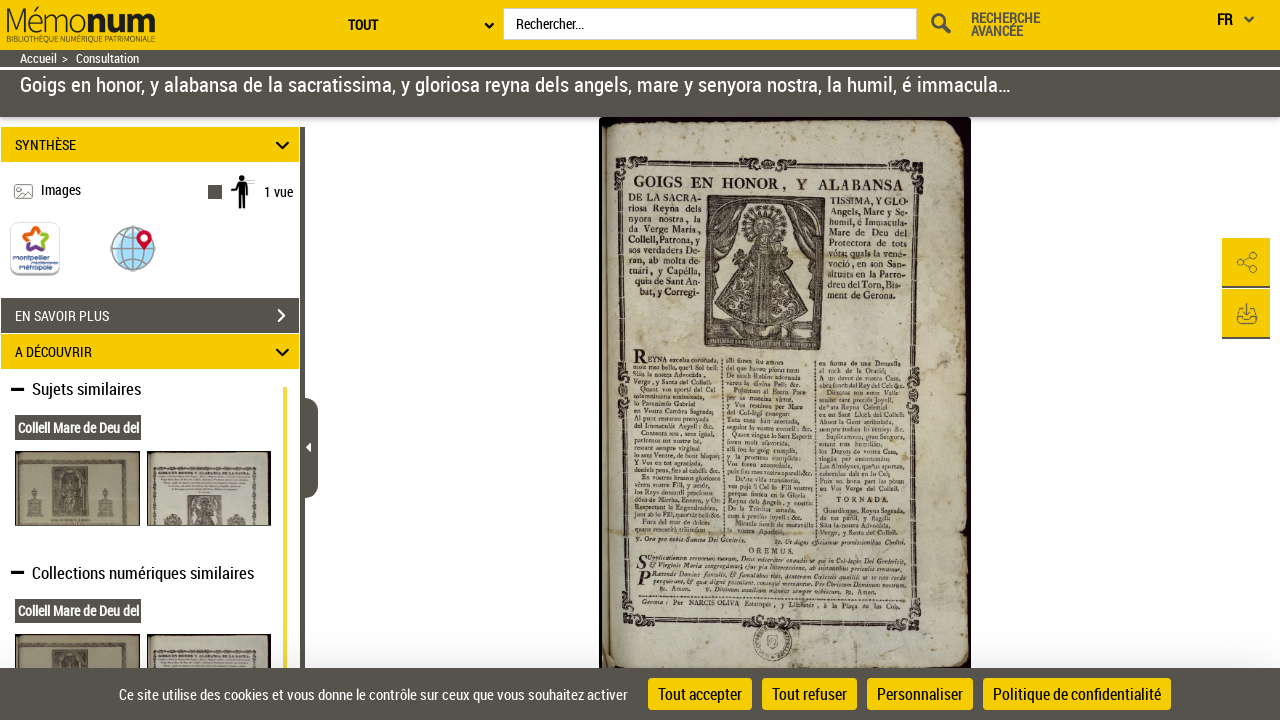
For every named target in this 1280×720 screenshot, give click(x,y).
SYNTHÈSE (155, 144)
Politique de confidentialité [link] (1077, 694)
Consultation (107, 58)
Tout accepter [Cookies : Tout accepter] (700, 694)
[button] (133, 247)
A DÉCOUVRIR (155, 351)
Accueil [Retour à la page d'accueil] (38, 58)
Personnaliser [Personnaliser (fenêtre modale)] (920, 694)
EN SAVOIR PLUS (157, 316)
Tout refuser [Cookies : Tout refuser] (809, 694)
